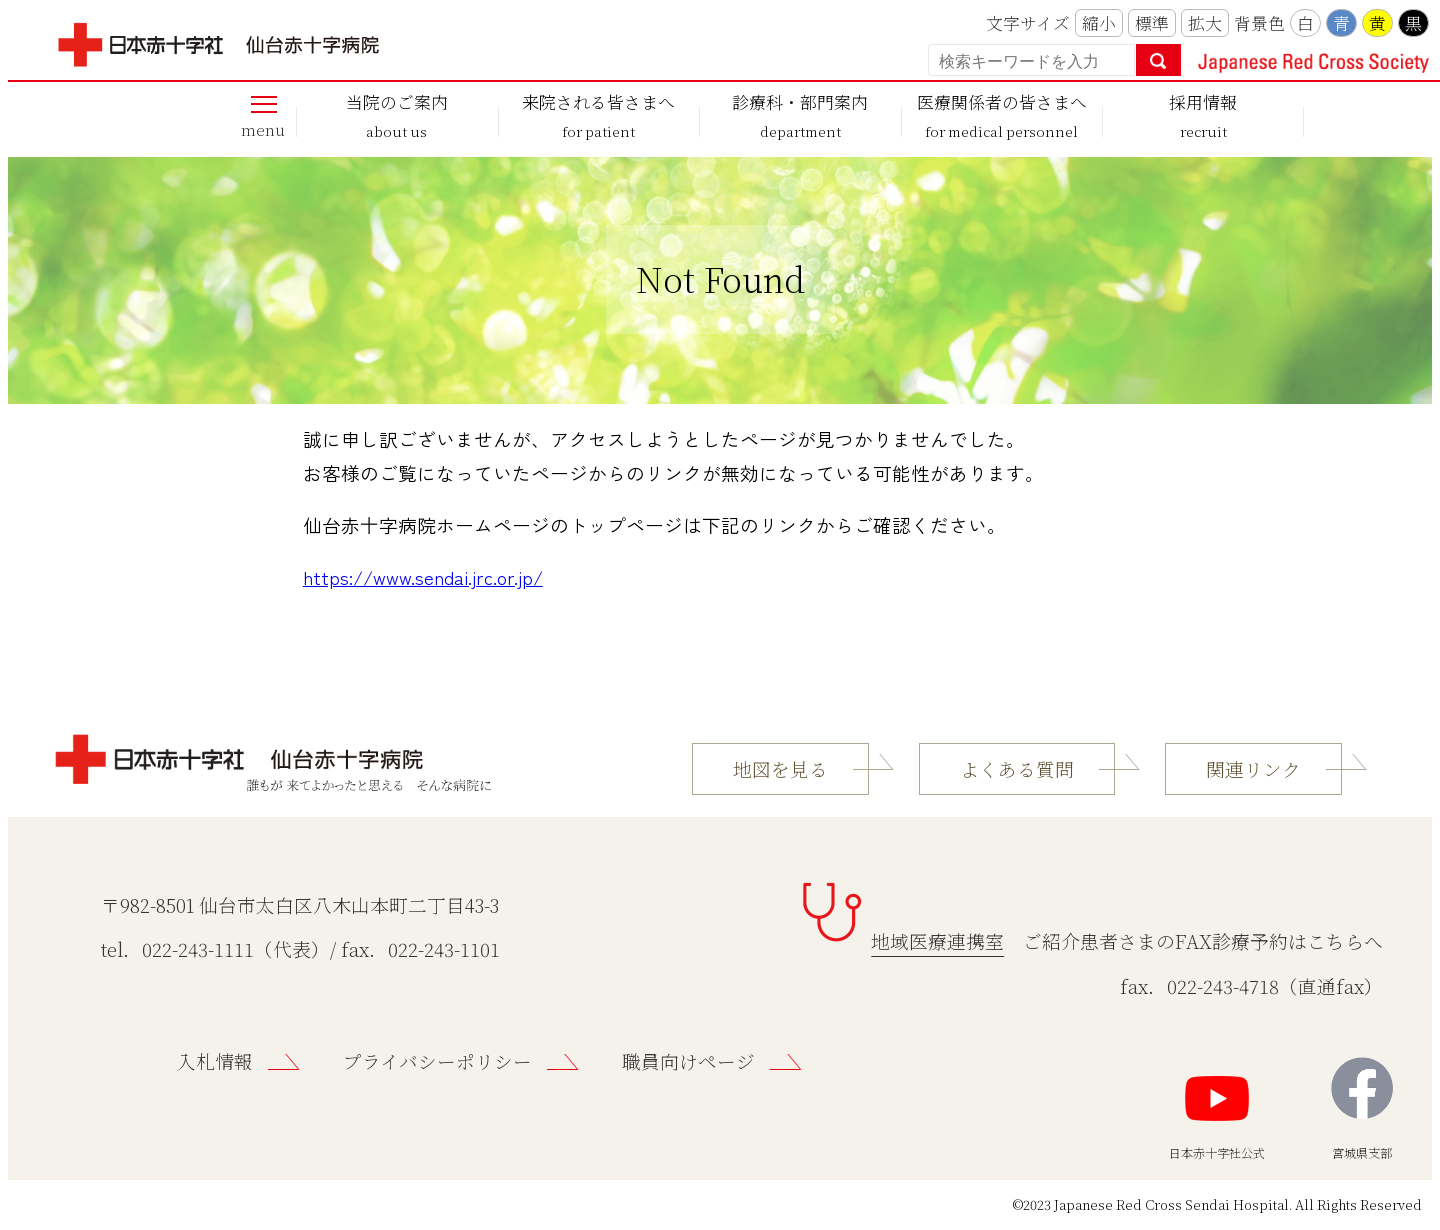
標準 (1152, 23)
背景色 (1259, 23)
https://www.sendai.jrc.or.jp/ (423, 576)
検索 (1158, 60)
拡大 (1205, 23)
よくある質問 (1017, 769)
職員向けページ (688, 1061)
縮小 (1099, 23)
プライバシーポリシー (437, 1061)
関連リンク (1253, 769)
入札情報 (215, 1061)
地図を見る (780, 769)
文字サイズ (1028, 23)
